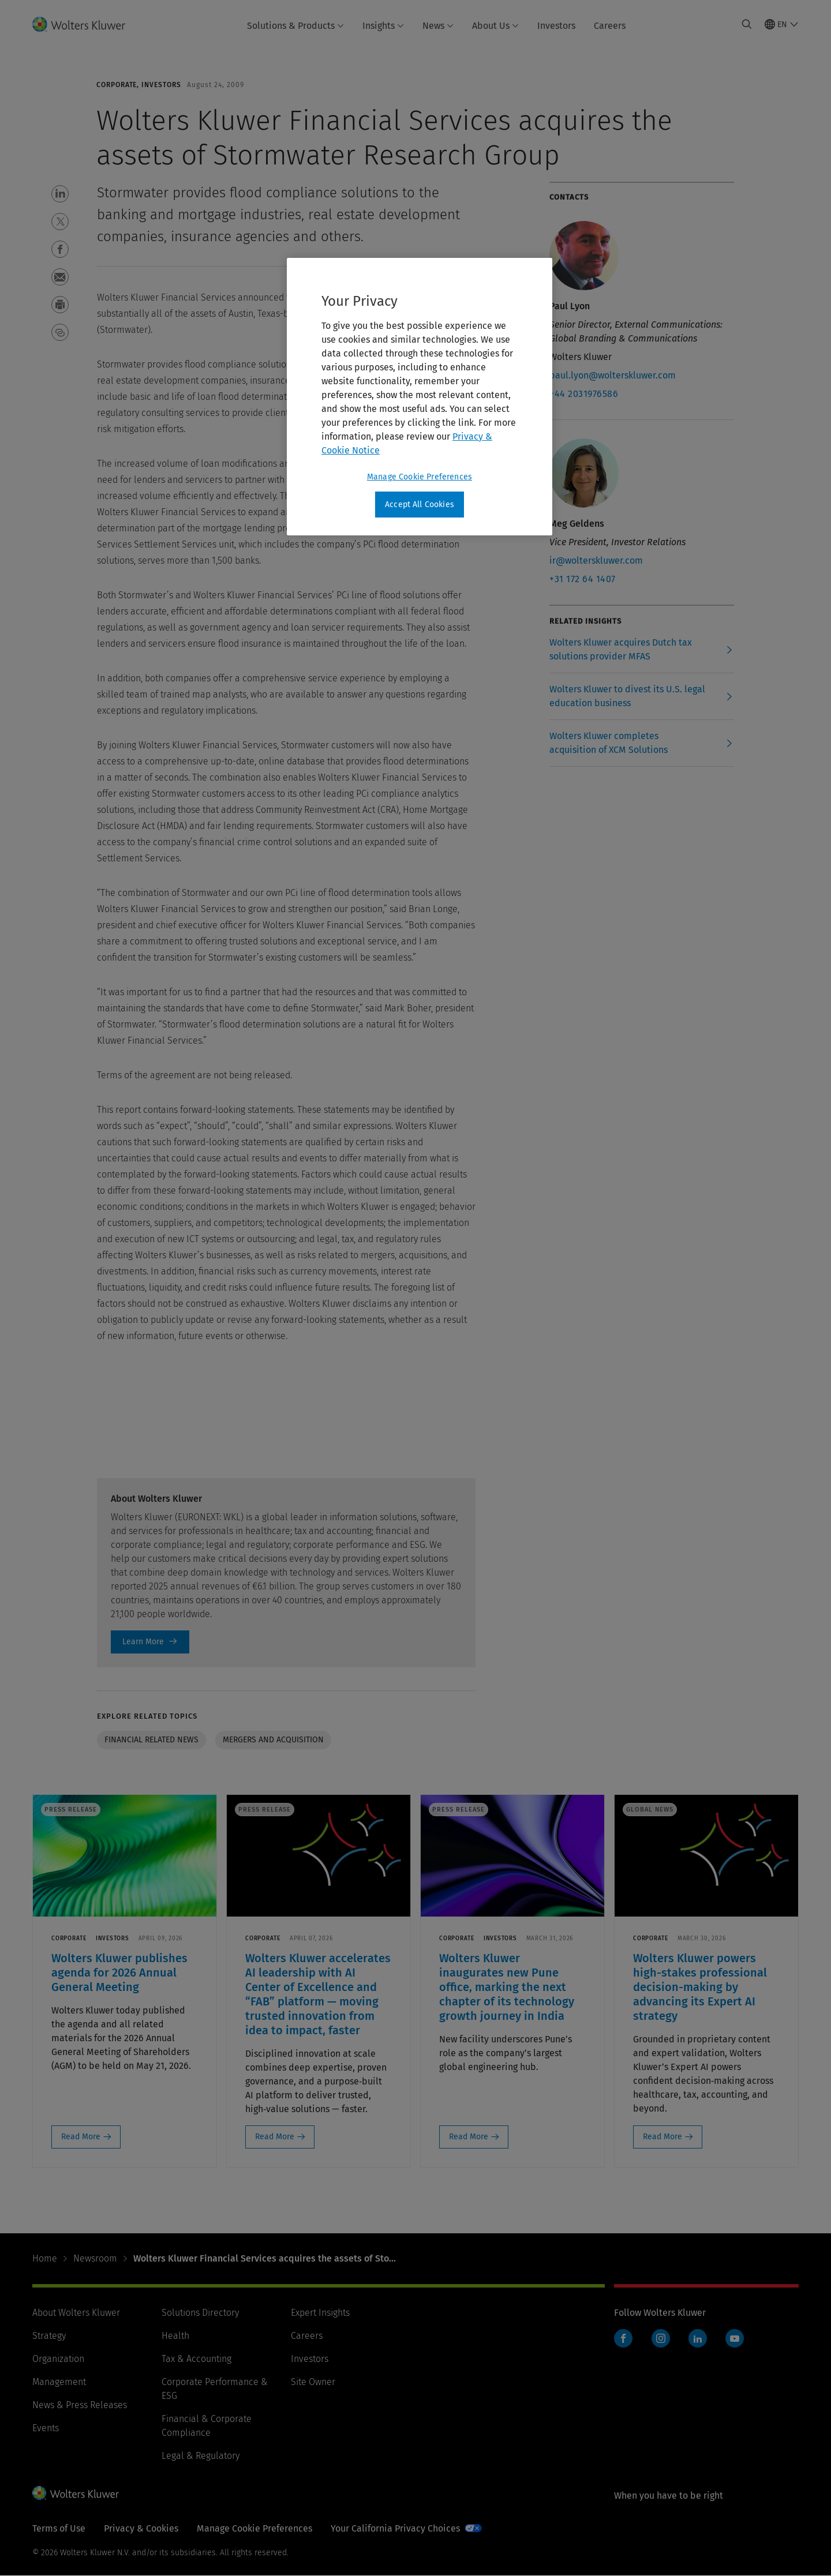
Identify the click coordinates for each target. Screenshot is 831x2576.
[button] (60, 194)
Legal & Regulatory (200, 2455)
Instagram (661, 2338)
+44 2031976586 (583, 393)
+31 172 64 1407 (582, 578)
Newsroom (95, 2258)
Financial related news (151, 1740)
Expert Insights (320, 2312)
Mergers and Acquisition (273, 1740)
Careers (610, 25)
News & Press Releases (79, 2404)
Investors (556, 25)
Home (44, 2258)
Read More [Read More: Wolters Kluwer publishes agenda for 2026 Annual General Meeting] (80, 2137)
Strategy (49, 2335)
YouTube (734, 2338)
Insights (383, 25)
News (438, 25)
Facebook (623, 2338)
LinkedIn (697, 2338)
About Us (495, 25)
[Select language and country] (782, 24)
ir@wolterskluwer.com (596, 560)
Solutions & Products (295, 25)
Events (45, 2428)
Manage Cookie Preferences (254, 2528)
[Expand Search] (746, 24)
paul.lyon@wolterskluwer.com (612, 375)
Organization (58, 2358)
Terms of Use (58, 2528)
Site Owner (313, 2381)
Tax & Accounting (196, 2358)
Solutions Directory (200, 2312)
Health (175, 2335)
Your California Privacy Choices (395, 2528)
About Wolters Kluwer (76, 2312)
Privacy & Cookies (141, 2528)
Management (59, 2381)
